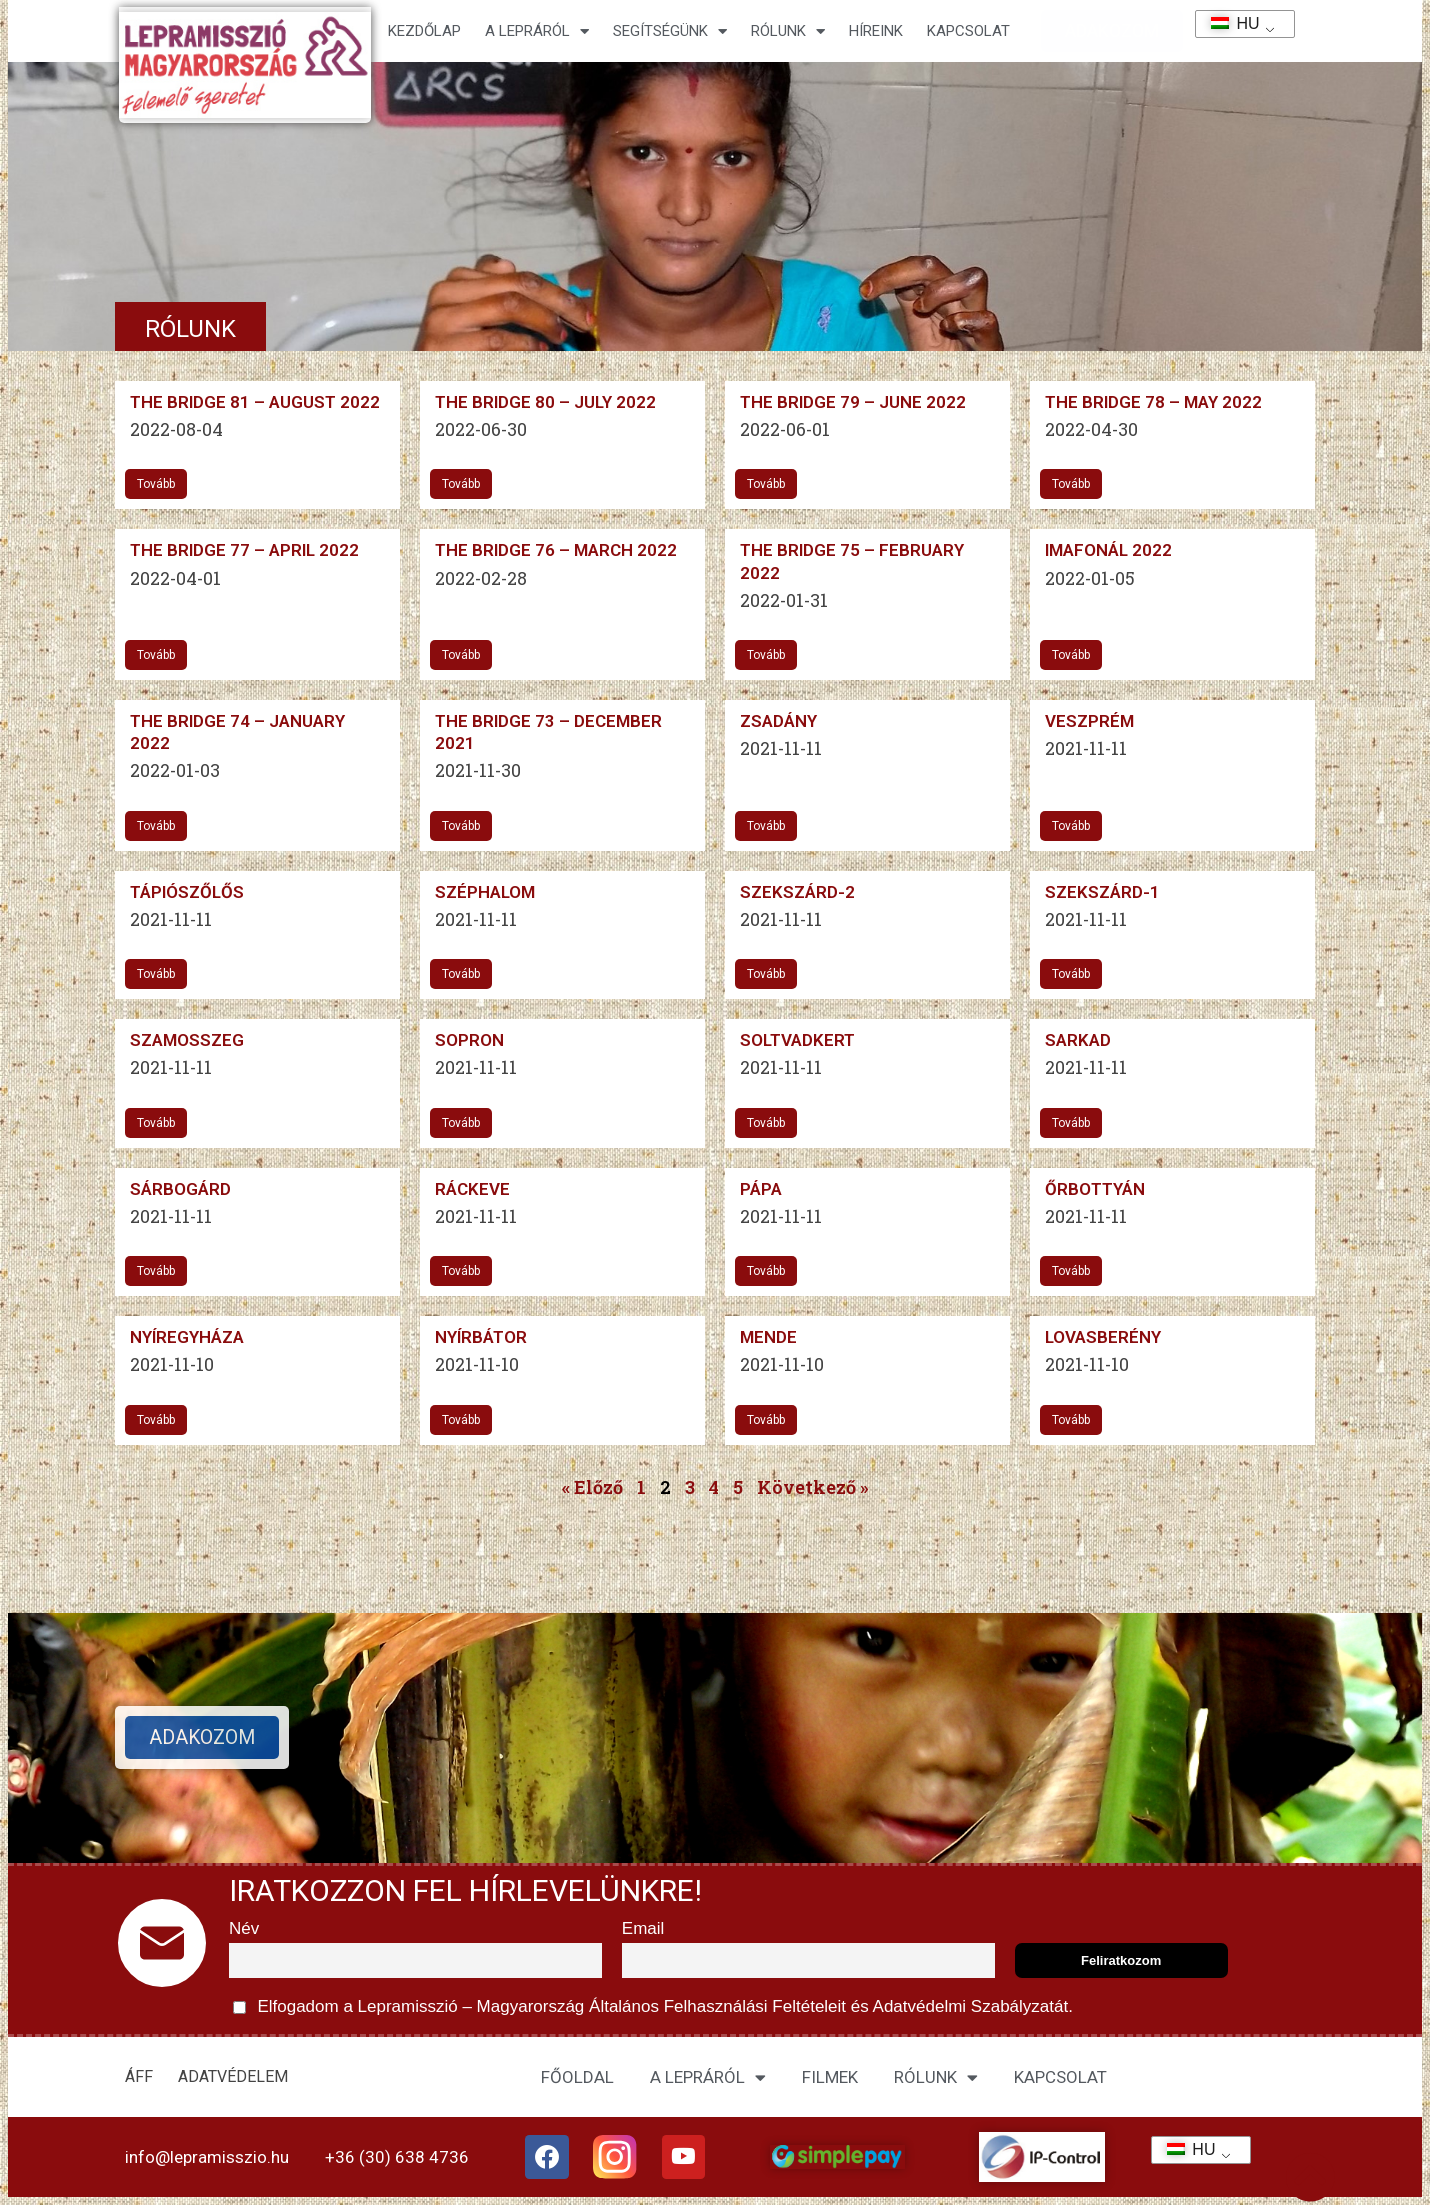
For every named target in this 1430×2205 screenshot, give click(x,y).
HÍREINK (876, 31)
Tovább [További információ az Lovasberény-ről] (1071, 1420)
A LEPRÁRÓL (708, 2077)
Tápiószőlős (187, 892)
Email (643, 1928)
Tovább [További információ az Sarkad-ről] (1071, 1123)
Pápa (761, 1189)
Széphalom (485, 892)
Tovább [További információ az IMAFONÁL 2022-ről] (1071, 655)
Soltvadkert (797, 1040)
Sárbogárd (180, 1189)
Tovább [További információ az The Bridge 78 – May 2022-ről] (1071, 484)
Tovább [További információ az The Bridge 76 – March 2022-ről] (461, 655)
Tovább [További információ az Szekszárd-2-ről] (766, 974)
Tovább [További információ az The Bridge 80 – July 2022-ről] (461, 484)
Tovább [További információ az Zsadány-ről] (766, 826)
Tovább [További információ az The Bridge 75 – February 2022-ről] (766, 655)
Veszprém (1089, 721)
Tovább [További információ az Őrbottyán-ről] (1071, 1271)
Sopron (469, 1040)
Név (244, 1928)
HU (1228, 23)
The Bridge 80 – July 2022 (545, 402)
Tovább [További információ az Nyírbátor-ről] (461, 1420)
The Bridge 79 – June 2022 (853, 402)
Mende (768, 1337)
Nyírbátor (481, 1337)
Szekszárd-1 (1102, 892)
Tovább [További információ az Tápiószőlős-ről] (156, 974)
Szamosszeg (187, 1040)
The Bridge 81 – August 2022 (255, 402)
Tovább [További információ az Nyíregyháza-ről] (156, 1420)
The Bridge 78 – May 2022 (1153, 402)
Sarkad (1078, 1040)
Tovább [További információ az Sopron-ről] (461, 1123)
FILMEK (830, 2077)
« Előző (592, 1487)
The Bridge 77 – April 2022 (244, 550)
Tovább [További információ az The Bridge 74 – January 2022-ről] (156, 826)
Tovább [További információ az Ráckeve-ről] (461, 1271)
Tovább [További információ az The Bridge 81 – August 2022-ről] (156, 484)
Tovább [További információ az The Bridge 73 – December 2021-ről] (461, 826)
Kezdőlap (424, 31)
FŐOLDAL (577, 2077)
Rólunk (788, 31)
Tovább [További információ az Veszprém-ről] (1071, 826)
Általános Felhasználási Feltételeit (717, 2006)
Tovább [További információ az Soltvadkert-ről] (766, 1123)
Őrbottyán (1095, 1189)
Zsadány (778, 721)
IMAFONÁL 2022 (1108, 550)
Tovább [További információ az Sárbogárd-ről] (156, 1271)
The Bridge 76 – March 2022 (556, 550)
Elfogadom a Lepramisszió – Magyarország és (653, 2007)
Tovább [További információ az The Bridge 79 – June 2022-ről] (766, 484)
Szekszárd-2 (797, 892)
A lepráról (537, 31)
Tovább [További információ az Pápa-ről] (766, 1271)
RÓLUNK (936, 2077)
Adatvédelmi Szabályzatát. (971, 2006)
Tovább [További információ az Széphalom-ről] (461, 974)
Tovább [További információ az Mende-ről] (766, 1420)
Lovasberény (1103, 1337)
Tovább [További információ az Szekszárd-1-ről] (1071, 974)
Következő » (812, 1487)
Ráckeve (472, 1189)
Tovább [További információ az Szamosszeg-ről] (156, 1123)
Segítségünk (670, 31)
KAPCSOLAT (968, 31)
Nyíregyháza (187, 1337)
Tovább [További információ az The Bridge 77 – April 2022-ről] (156, 655)
